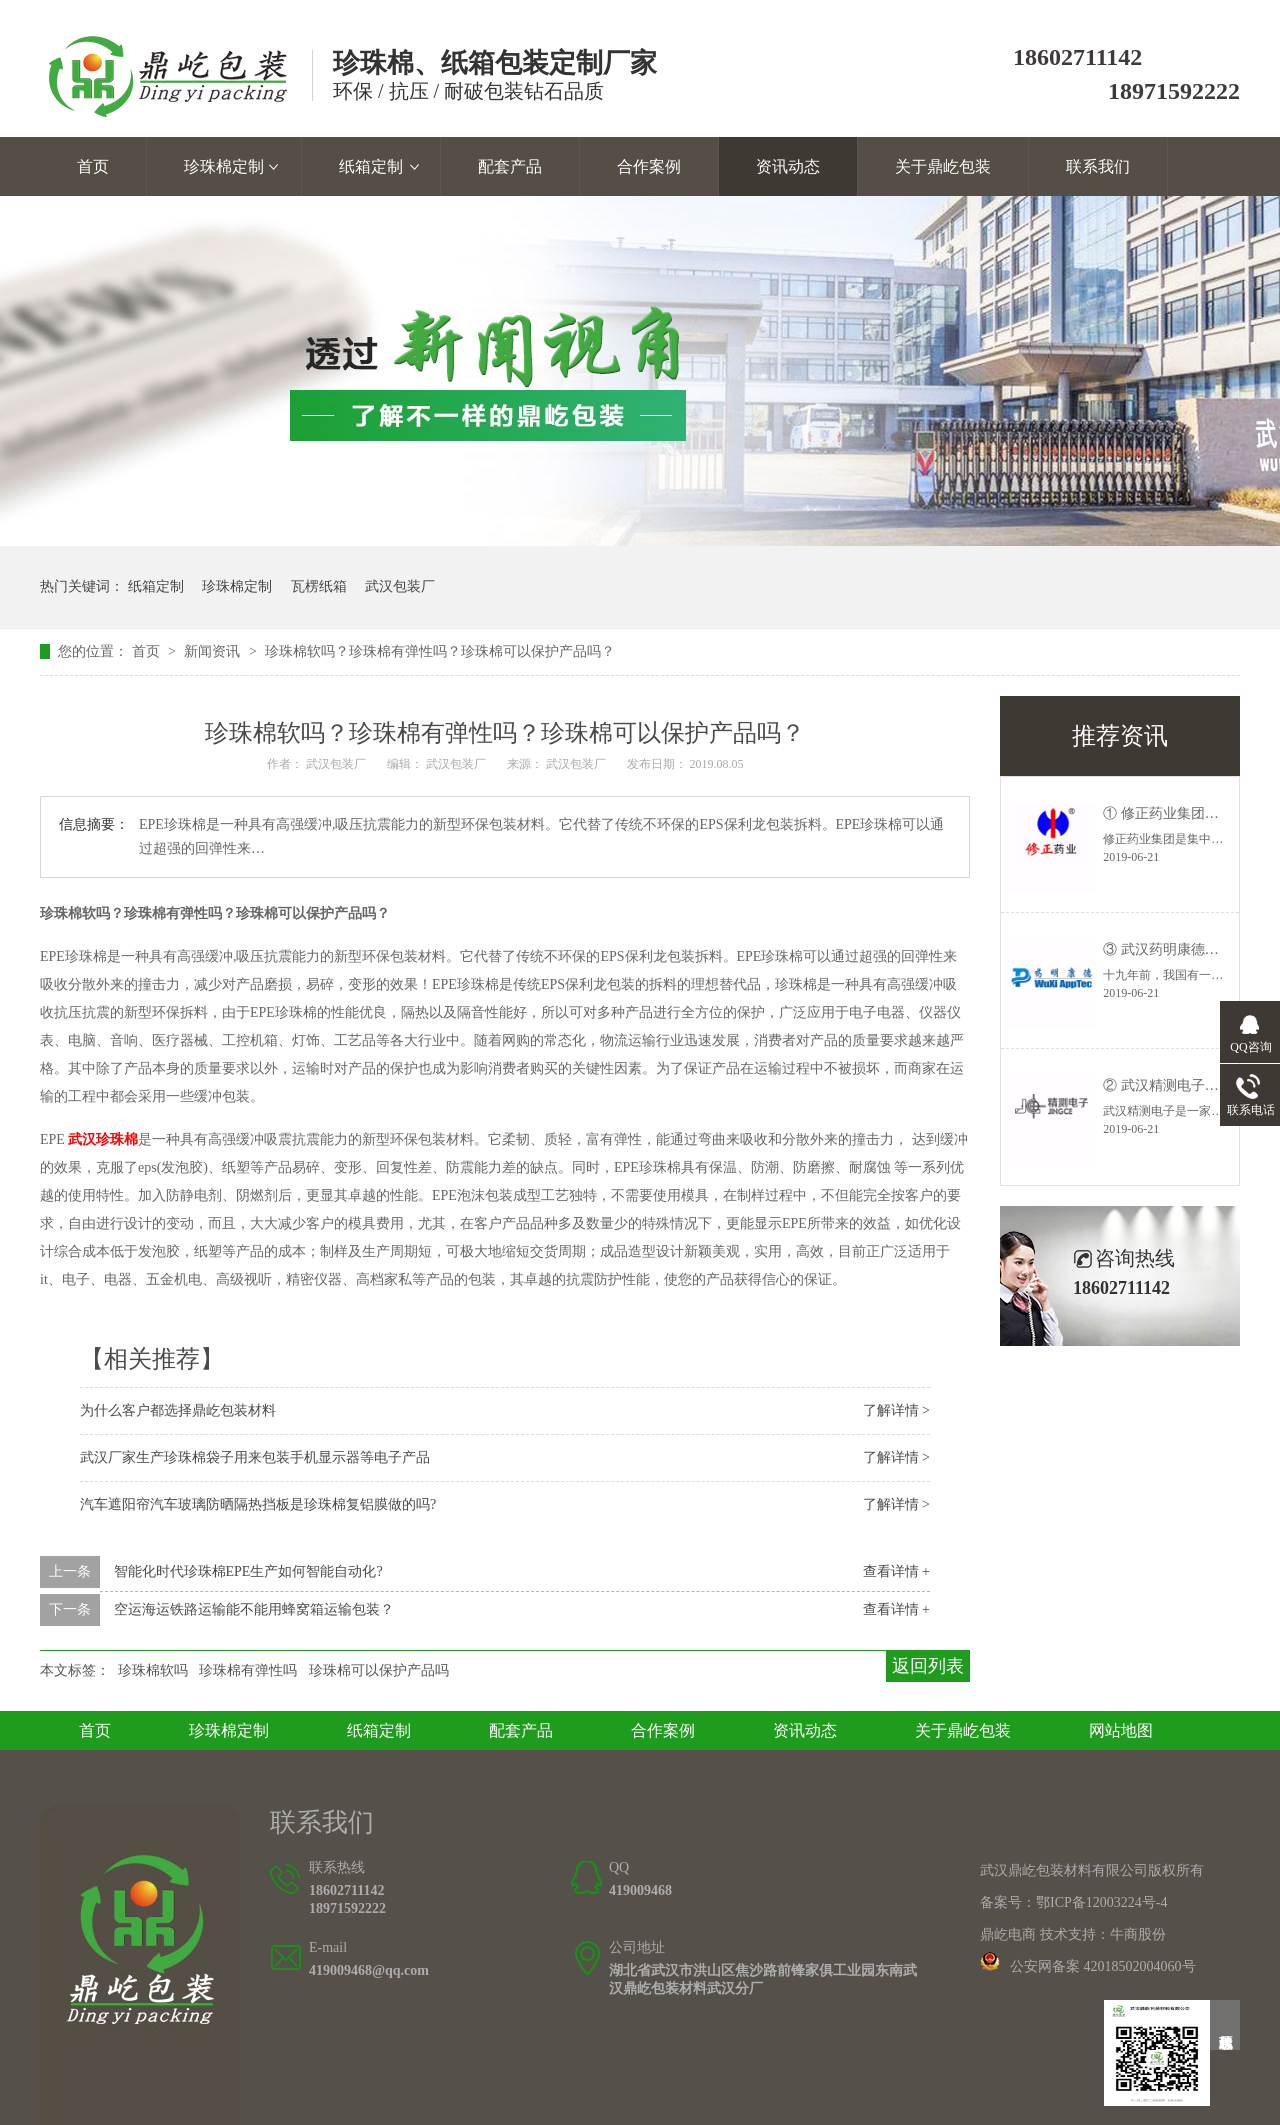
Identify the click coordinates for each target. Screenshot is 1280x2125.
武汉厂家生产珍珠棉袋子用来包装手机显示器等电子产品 (255, 1457)
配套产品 (510, 166)
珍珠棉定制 (224, 166)
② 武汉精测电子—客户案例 (1189, 1085)
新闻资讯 (214, 651)
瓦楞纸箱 (319, 586)
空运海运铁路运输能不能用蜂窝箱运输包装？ (254, 1609)
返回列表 (928, 1666)
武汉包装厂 (400, 586)
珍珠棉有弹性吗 (248, 1670)
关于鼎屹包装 (943, 166)
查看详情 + (896, 1571)
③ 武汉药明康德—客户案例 (1189, 949)
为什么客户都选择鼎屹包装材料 (178, 1410)
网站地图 (1121, 1730)
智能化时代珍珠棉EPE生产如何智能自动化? (248, 1571)
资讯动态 (788, 166)
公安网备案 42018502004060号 (1103, 1966)
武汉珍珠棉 (103, 1139)
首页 (93, 166)
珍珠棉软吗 (153, 1670)
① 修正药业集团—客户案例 (1189, 813)
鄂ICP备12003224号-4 (1101, 1902)
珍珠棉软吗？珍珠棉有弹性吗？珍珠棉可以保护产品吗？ (440, 651)
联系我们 (1098, 166)
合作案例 (649, 166)
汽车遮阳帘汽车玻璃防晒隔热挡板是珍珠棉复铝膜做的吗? (258, 1504)
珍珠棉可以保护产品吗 (379, 1670)
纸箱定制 (371, 166)
